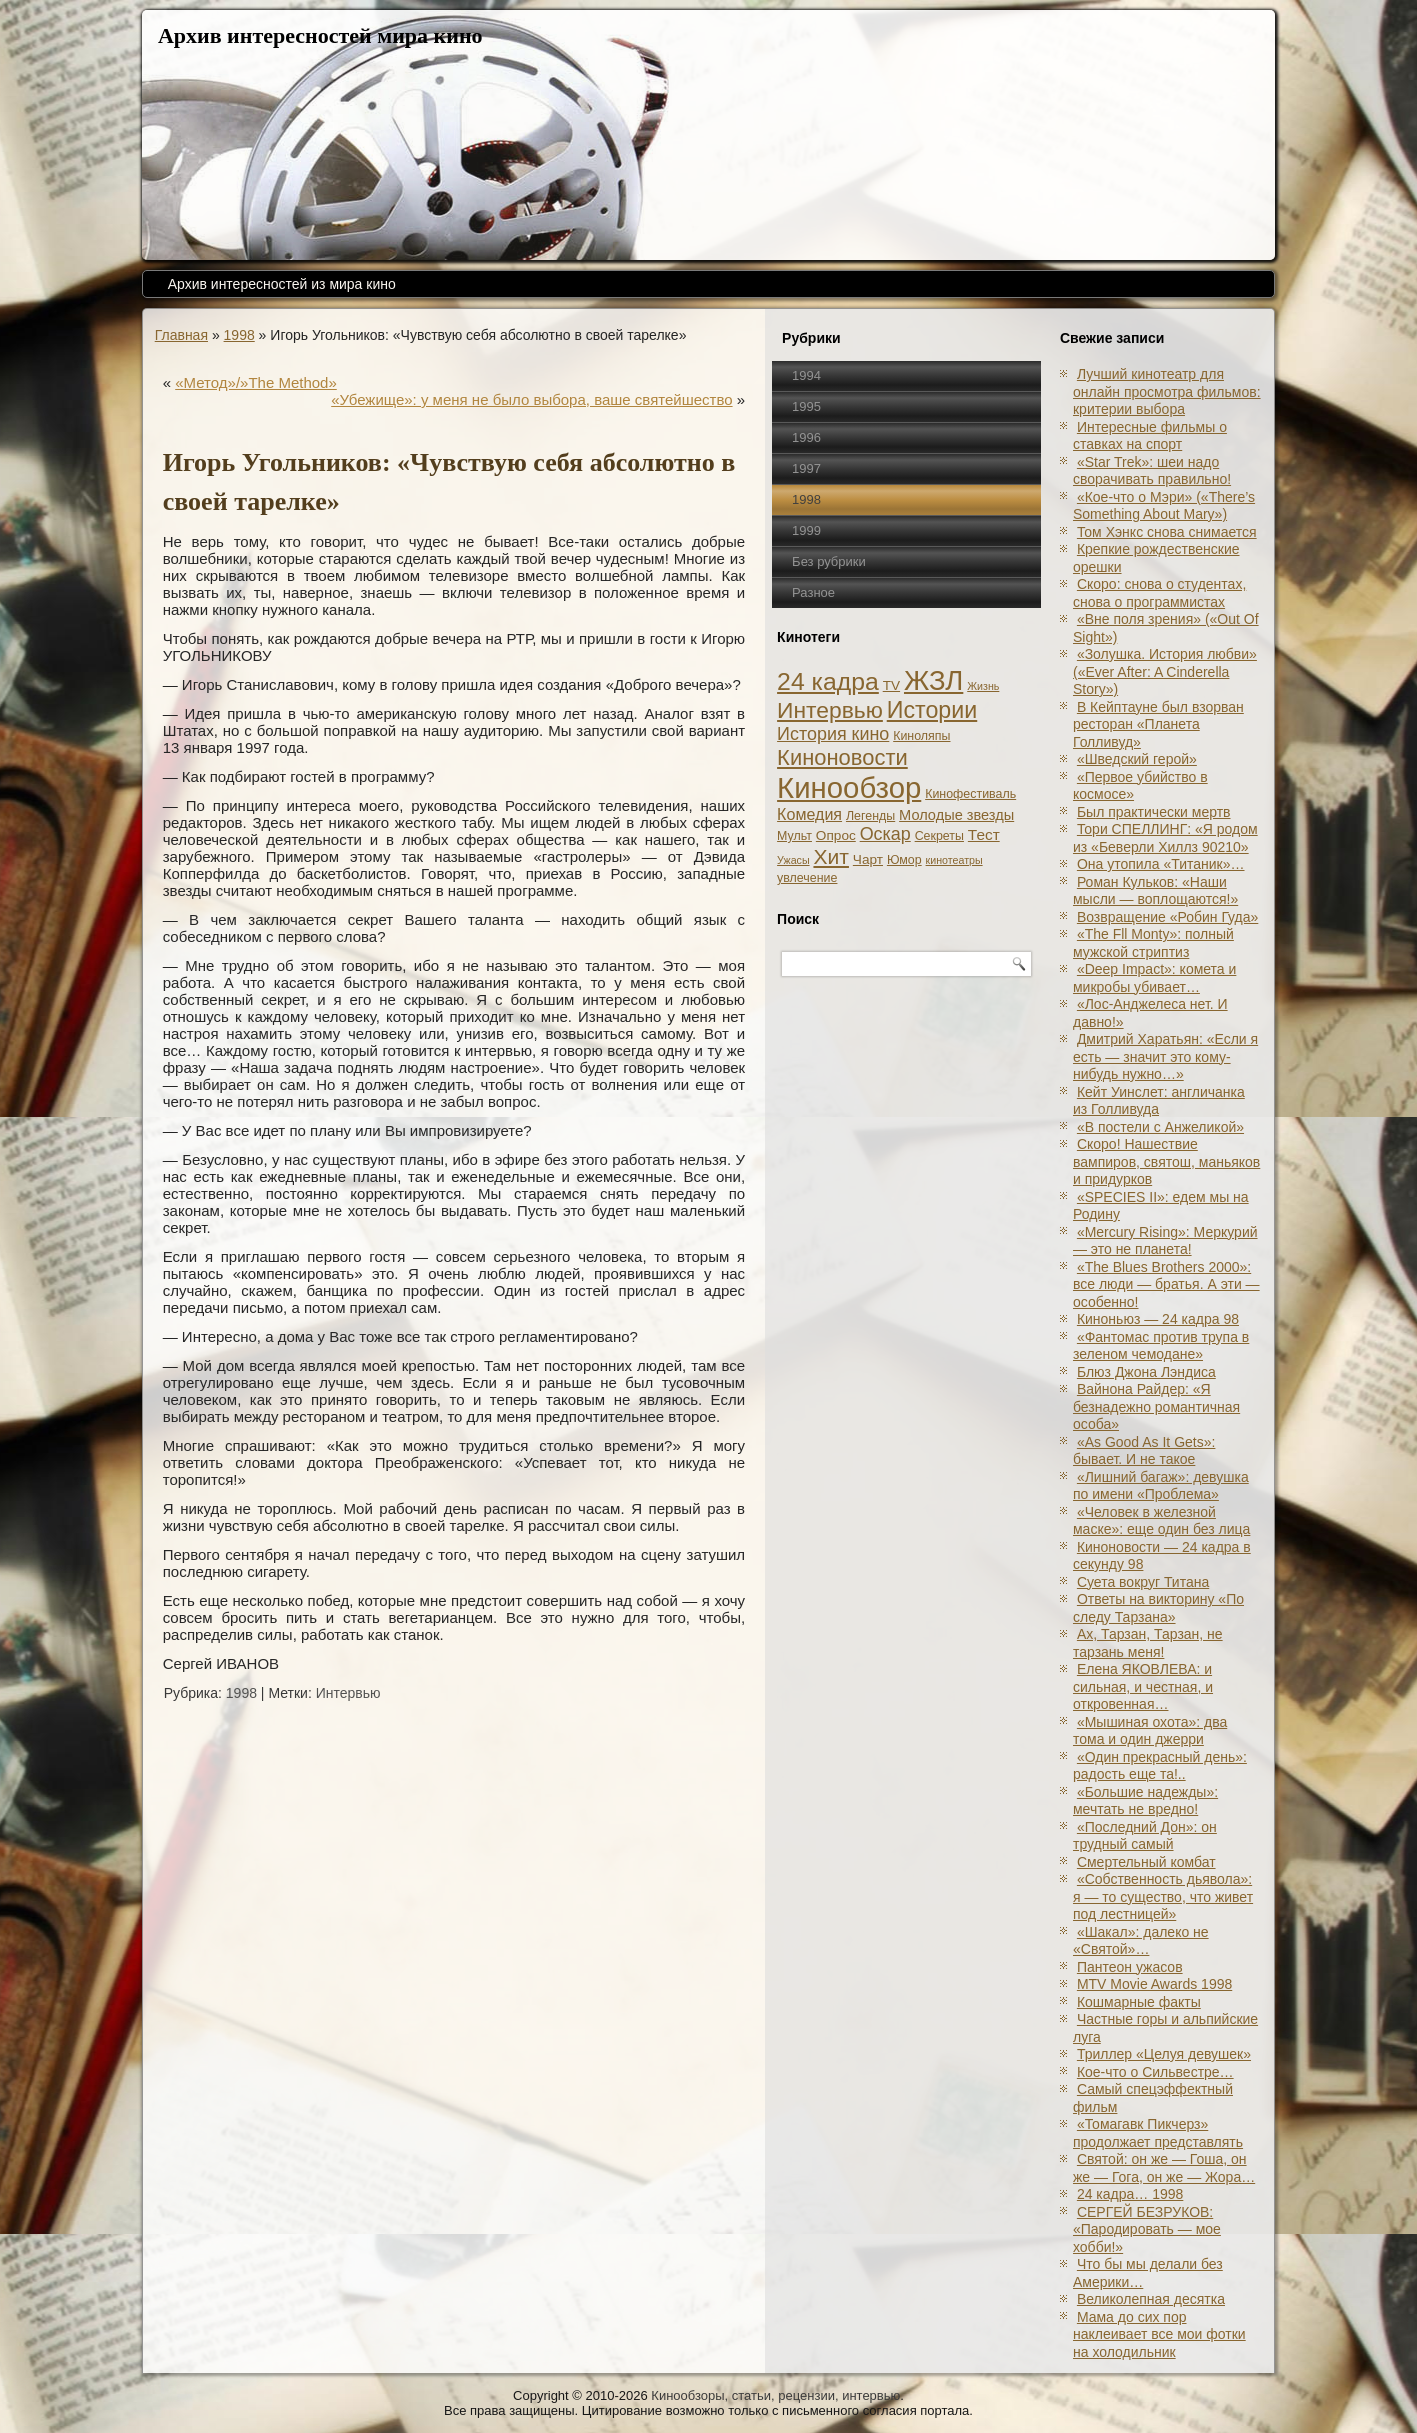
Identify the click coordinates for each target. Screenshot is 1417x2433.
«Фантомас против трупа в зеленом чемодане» (1161, 1346)
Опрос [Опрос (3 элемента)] (836, 835)
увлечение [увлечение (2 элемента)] (807, 878)
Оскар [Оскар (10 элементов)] (885, 834)
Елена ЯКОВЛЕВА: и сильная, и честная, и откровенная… (1143, 1686)
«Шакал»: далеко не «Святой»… (1141, 1941)
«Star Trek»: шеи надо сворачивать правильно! (1152, 471)
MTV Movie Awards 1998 (1154, 1984)
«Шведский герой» (1137, 759)
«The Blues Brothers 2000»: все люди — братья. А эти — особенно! (1166, 1284)
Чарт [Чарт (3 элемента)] (868, 859)
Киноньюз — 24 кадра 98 (1158, 1319)
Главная (181, 335)
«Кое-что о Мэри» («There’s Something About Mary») (1164, 506)
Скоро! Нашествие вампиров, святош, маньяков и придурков (1166, 1161)
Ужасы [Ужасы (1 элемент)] (793, 860)
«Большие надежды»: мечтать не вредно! (1145, 1801)
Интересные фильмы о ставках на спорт (1150, 436)
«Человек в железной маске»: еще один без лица (1161, 1521)
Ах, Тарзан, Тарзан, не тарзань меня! (1148, 1643)
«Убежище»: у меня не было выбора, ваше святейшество (531, 399)
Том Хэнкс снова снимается (1167, 532)
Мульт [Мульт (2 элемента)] (794, 836)
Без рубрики (829, 561)
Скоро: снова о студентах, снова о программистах (1159, 593)
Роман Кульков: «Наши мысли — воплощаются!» (1155, 891)
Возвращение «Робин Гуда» (1167, 917)
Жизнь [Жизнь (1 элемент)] (983, 686)
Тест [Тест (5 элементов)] (984, 834)
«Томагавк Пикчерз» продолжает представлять (1158, 2133)
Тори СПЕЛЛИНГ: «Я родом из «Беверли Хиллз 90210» (1165, 838)
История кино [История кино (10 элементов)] (833, 734)
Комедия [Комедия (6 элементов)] (809, 814)
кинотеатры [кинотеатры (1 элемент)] (954, 860)
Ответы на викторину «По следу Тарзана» (1158, 1608)
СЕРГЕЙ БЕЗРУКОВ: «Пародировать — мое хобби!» (1147, 2229)
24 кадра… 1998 (1130, 2194)
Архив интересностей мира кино (320, 35)
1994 (806, 375)
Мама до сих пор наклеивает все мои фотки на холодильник (1159, 2334)
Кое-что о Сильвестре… (1155, 2072)
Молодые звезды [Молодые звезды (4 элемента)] (956, 815)
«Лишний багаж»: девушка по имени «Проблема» (1161, 1486)
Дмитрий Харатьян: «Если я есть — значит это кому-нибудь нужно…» (1165, 1056)
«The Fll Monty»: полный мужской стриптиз (1153, 943)
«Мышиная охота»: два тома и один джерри (1150, 1731)
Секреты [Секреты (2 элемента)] (939, 836)
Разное (813, 592)
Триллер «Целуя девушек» (1164, 2054)
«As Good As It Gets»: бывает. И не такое (1144, 1451)
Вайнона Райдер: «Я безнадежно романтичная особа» (1156, 1406)
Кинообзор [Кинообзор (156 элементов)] (849, 787)
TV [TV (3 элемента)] (891, 685)
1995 (806, 406)
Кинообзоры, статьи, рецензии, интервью (775, 2395)
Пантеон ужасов (1130, 1967)
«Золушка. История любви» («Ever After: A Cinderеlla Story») (1165, 671)
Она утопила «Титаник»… (1161, 864)
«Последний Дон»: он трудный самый (1145, 1836)
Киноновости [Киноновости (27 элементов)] (842, 757)
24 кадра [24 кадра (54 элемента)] (828, 681)
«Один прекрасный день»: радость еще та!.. (1160, 1766)
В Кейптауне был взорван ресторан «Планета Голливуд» (1158, 724)
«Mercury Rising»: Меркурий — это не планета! (1165, 1241)
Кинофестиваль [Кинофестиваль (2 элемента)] (970, 794)
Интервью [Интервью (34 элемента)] (830, 710)
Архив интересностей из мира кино (282, 284)
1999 (806, 530)
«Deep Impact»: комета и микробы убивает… (1154, 978)
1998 (239, 335)
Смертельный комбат (1146, 1862)
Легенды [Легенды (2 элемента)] (870, 816)
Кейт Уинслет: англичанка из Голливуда (1159, 1101)
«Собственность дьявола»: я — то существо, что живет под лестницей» (1163, 1896)
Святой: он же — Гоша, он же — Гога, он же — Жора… (1164, 2168)
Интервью (348, 1693)
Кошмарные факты (1139, 2002)
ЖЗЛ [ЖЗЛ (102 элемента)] (933, 680)
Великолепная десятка (1151, 2299)
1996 (806, 437)
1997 (806, 468)
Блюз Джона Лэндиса (1146, 1372)
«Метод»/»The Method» (256, 382)
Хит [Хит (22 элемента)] (831, 856)
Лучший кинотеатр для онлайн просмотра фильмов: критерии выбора (1167, 391)
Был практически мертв (1154, 812)
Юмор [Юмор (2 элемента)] (904, 860)
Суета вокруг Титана (1143, 1582)
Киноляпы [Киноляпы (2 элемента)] (921, 736)
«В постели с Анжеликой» (1160, 1127)
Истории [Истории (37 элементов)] (932, 710)
